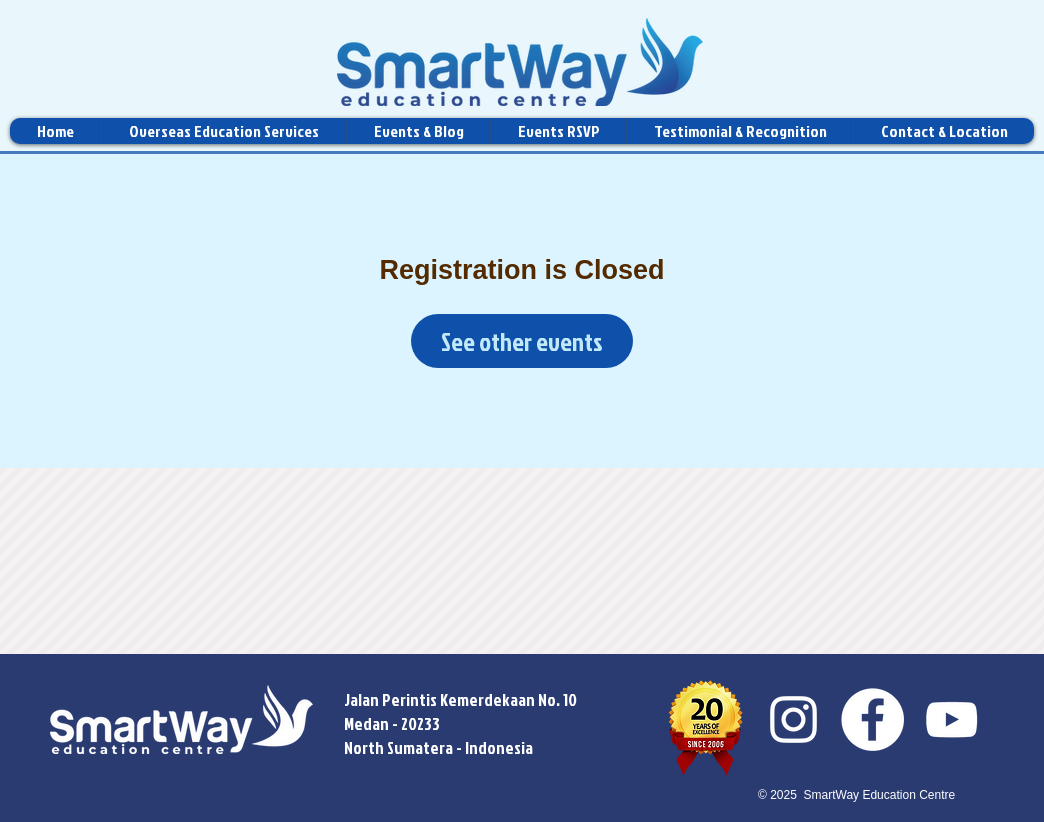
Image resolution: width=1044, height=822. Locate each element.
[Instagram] (793, 719)
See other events (522, 341)
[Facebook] (872, 719)
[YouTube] (951, 719)
